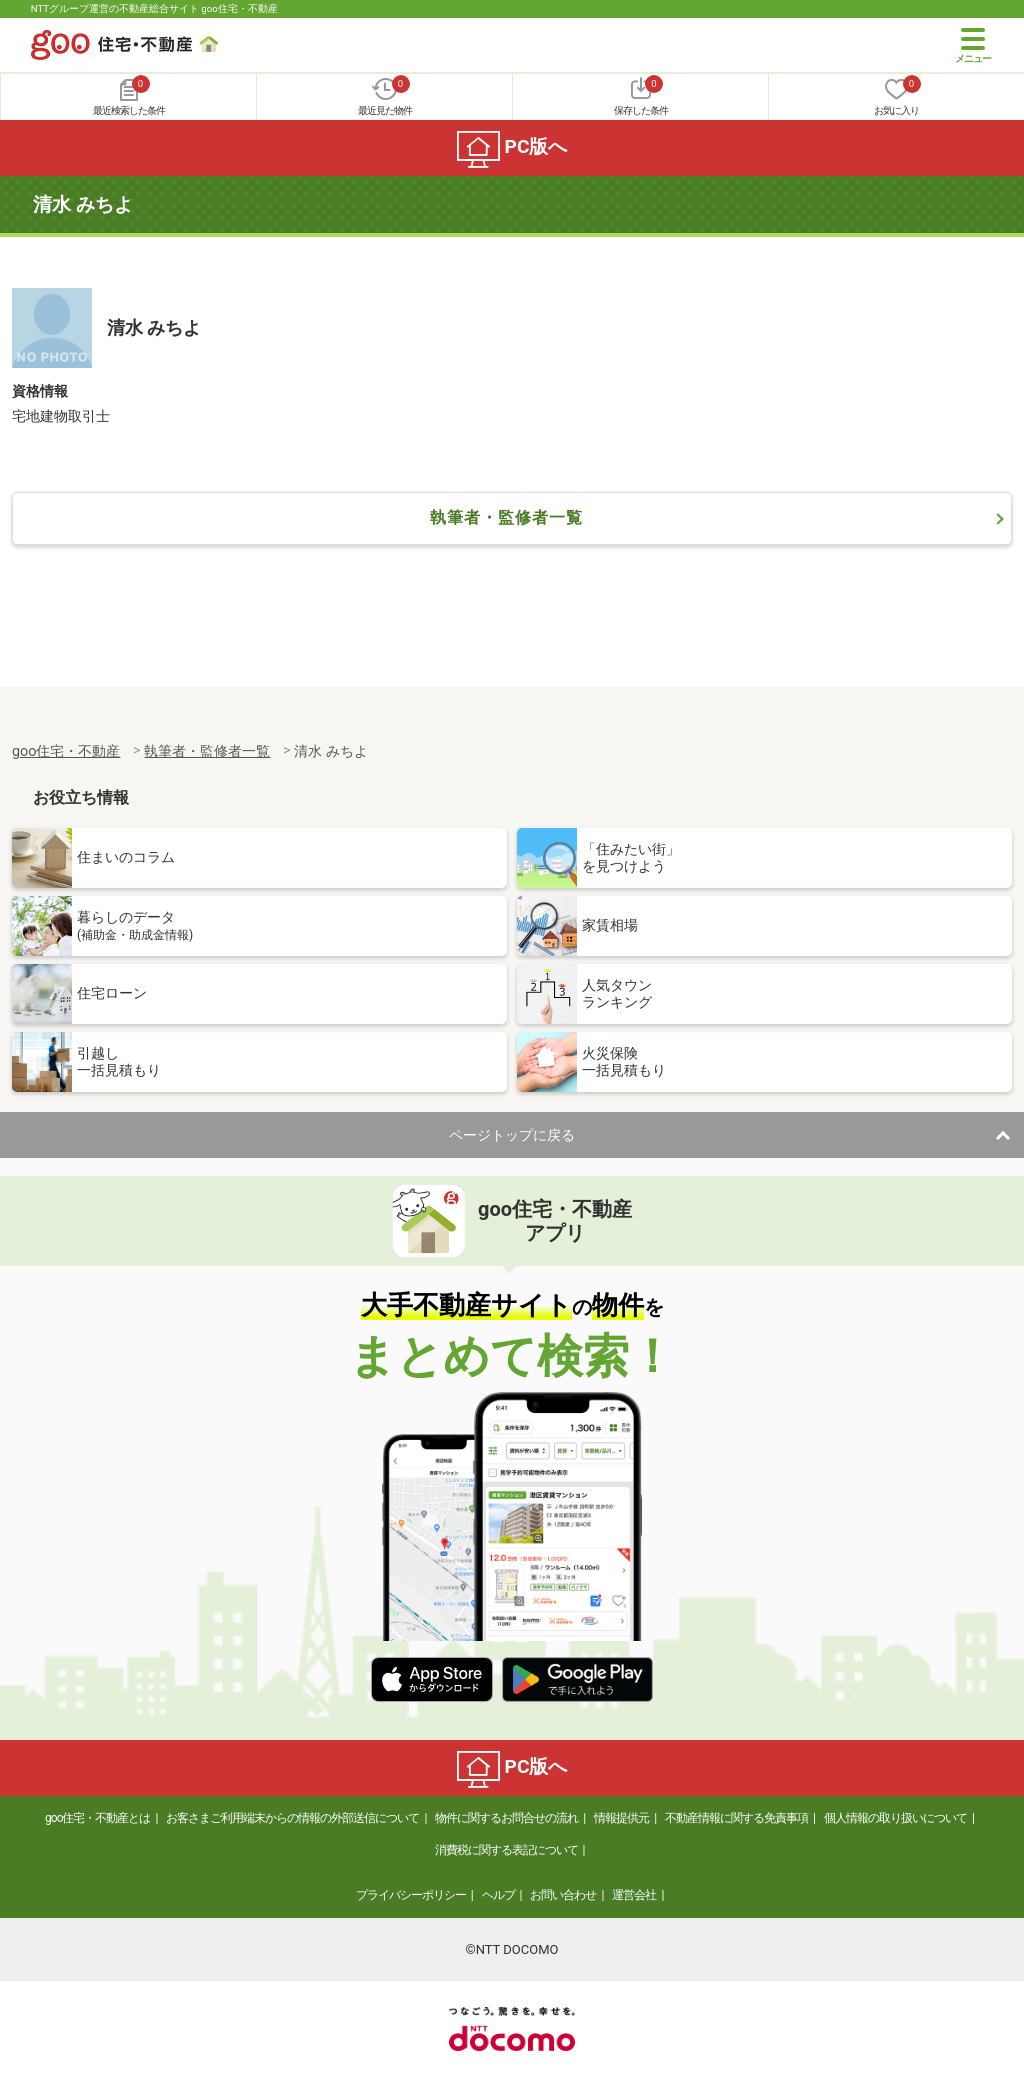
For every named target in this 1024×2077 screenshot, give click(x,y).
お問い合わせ (563, 1895)
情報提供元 (621, 1818)
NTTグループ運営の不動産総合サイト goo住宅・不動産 (154, 8)
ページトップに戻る (512, 1135)
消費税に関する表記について (506, 1850)
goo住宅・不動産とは (97, 1818)
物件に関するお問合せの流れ (506, 1818)
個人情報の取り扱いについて (895, 1818)
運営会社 (634, 1895)
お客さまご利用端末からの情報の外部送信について (292, 1818)
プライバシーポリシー (411, 1895)
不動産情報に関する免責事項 (736, 1818)
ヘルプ (498, 1895)
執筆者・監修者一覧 (506, 517)
